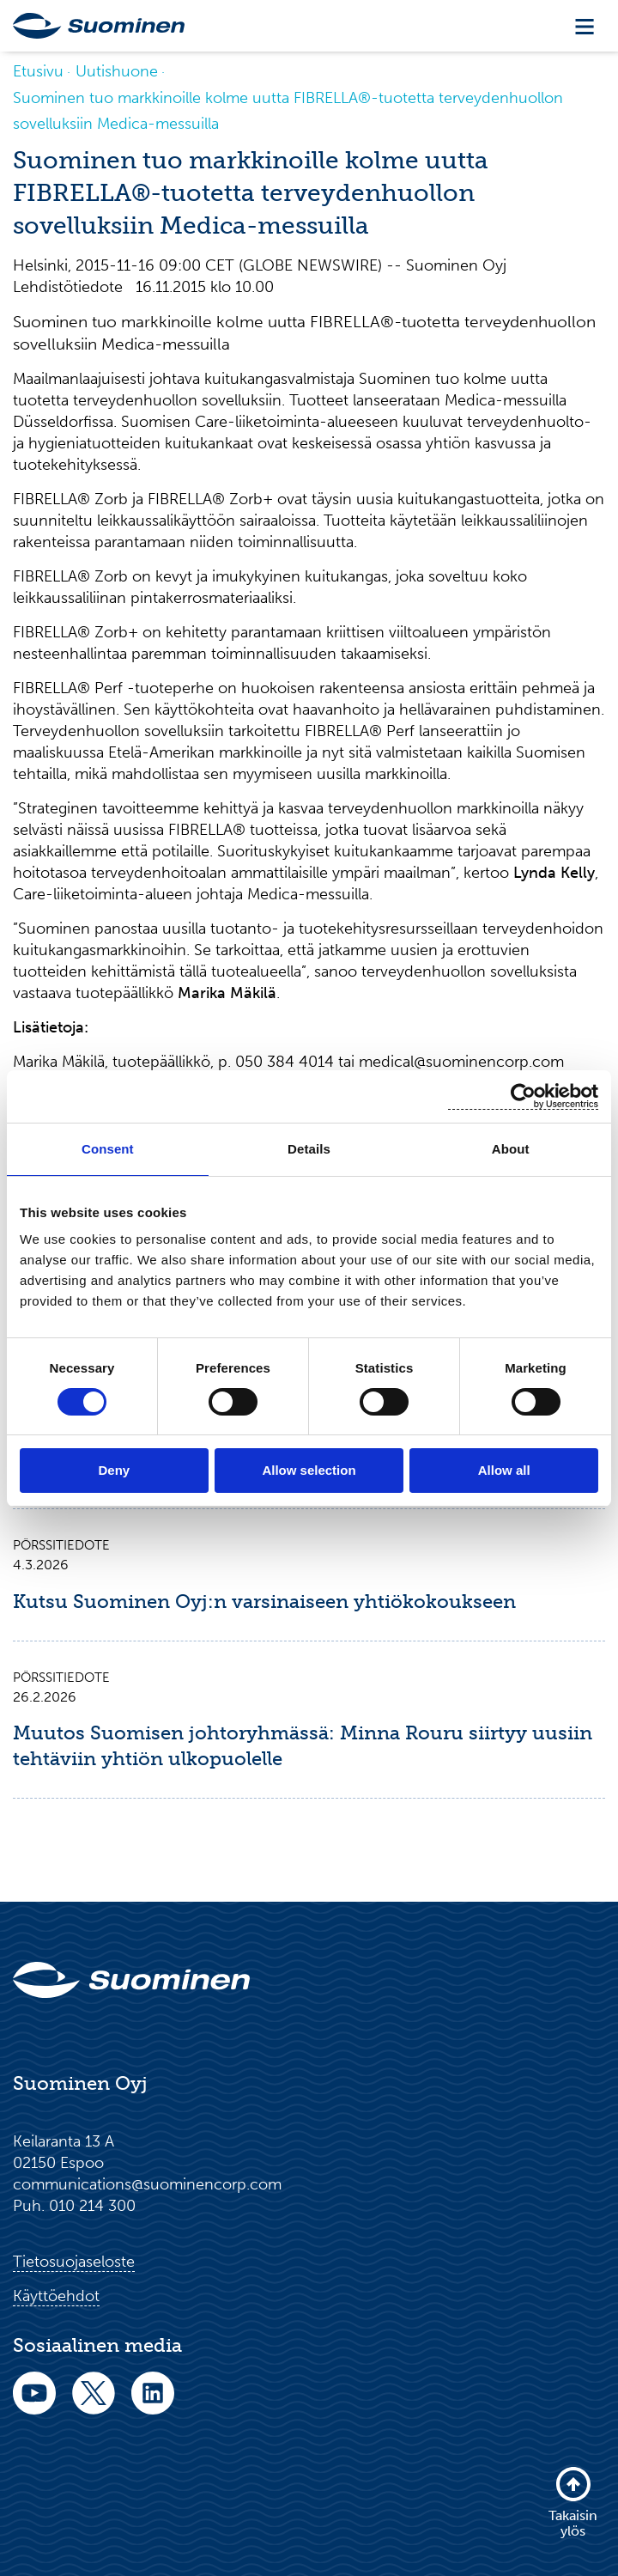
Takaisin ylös (572, 2501)
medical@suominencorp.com (461, 1061)
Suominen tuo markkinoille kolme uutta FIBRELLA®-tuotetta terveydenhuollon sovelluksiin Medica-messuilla (288, 110)
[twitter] (93, 2405)
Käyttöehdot (56, 2296)
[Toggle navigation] (584, 26)
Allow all (504, 1470)
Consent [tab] (108, 1149)
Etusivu (38, 71)
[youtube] (34, 2405)
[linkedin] (152, 2405)
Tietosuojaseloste (74, 2261)
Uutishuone (117, 71)
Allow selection (308, 1470)
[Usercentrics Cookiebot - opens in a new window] (523, 1096)
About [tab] (511, 1149)
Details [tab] (309, 1149)
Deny (114, 1470)
